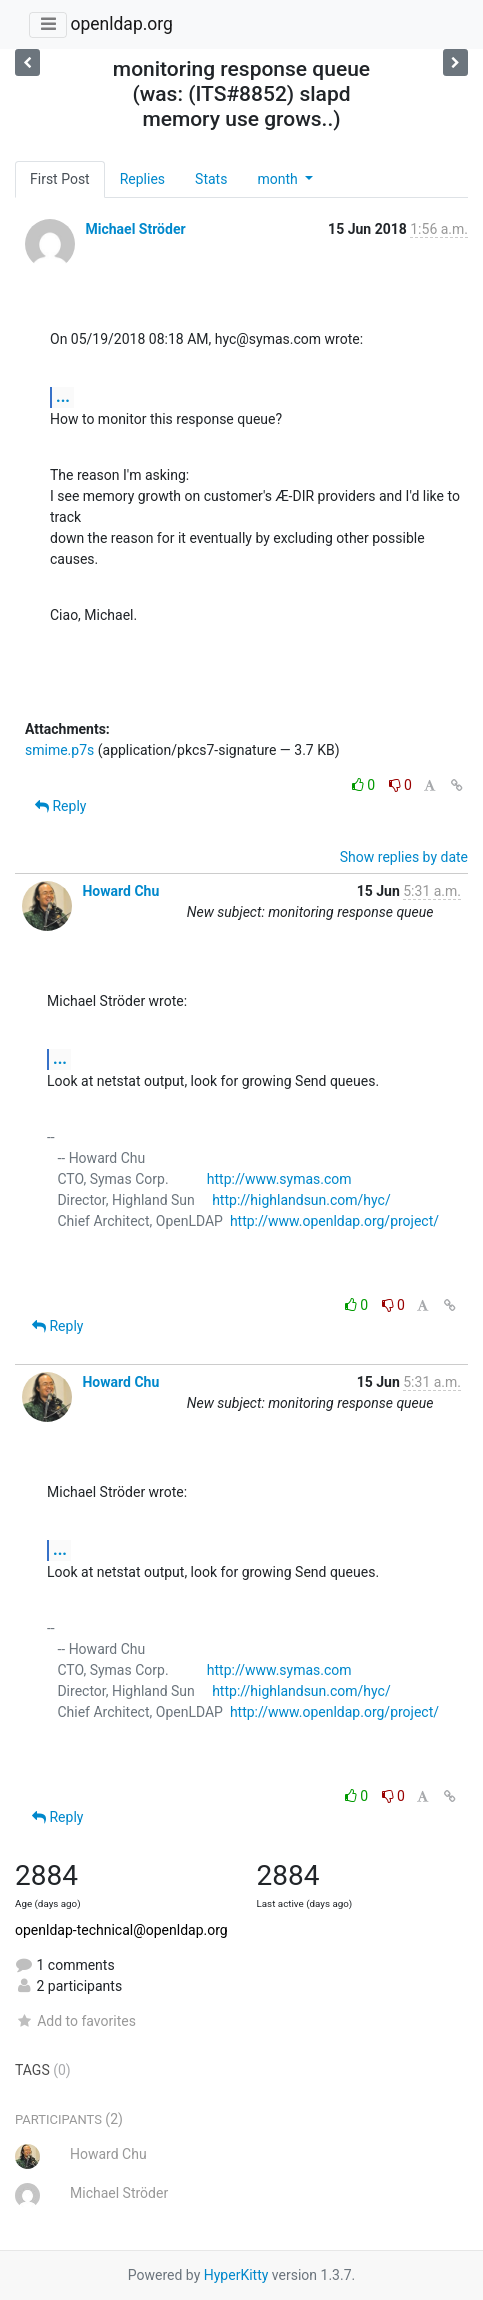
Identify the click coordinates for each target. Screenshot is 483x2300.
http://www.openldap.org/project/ (334, 1221)
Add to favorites (75, 2021)
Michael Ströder (135, 229)
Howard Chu (120, 891)
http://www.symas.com (279, 1179)
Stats (211, 179)
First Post (60, 179)
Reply (60, 806)
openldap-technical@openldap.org (121, 1930)
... (63, 396)
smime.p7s (59, 750)
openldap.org (121, 24)
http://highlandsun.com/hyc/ (301, 1200)
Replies (142, 179)
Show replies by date (404, 857)
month (279, 179)
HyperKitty (236, 2275)
